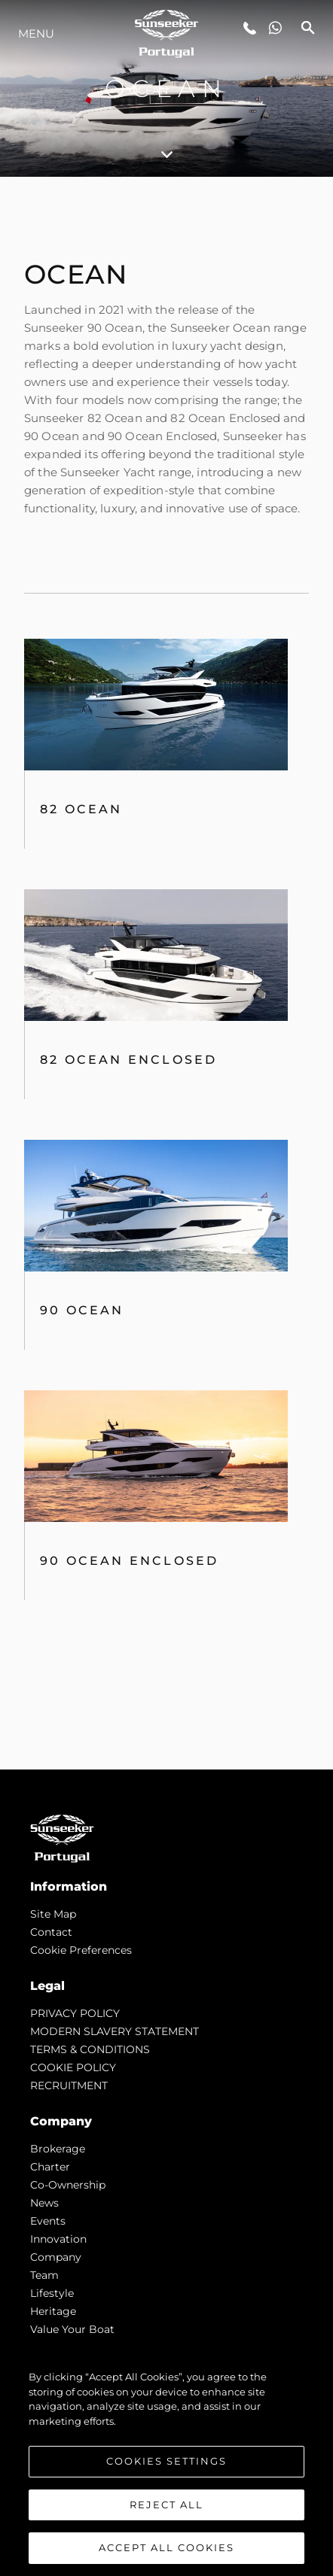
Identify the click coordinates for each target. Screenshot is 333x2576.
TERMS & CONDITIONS (90, 2049)
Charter (50, 2167)
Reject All (166, 2505)
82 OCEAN (81, 809)
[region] (166, 2465)
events (48, 2221)
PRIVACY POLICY (75, 2013)
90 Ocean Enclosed (129, 1561)
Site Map (53, 1914)
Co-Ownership (67, 2185)
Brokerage (57, 2148)
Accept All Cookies (166, 2547)
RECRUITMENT (69, 2085)
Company (55, 2257)
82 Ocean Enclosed (128, 1060)
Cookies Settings (166, 2461)
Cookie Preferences (81, 1950)
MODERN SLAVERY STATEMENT (114, 2031)
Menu (36, 33)
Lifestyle (52, 2293)
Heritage (53, 2311)
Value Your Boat (72, 2329)
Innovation (58, 2239)
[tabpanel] (166, 973)
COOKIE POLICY (73, 2067)
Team (44, 2275)
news (44, 2203)
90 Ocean (82, 1310)
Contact (51, 1932)
